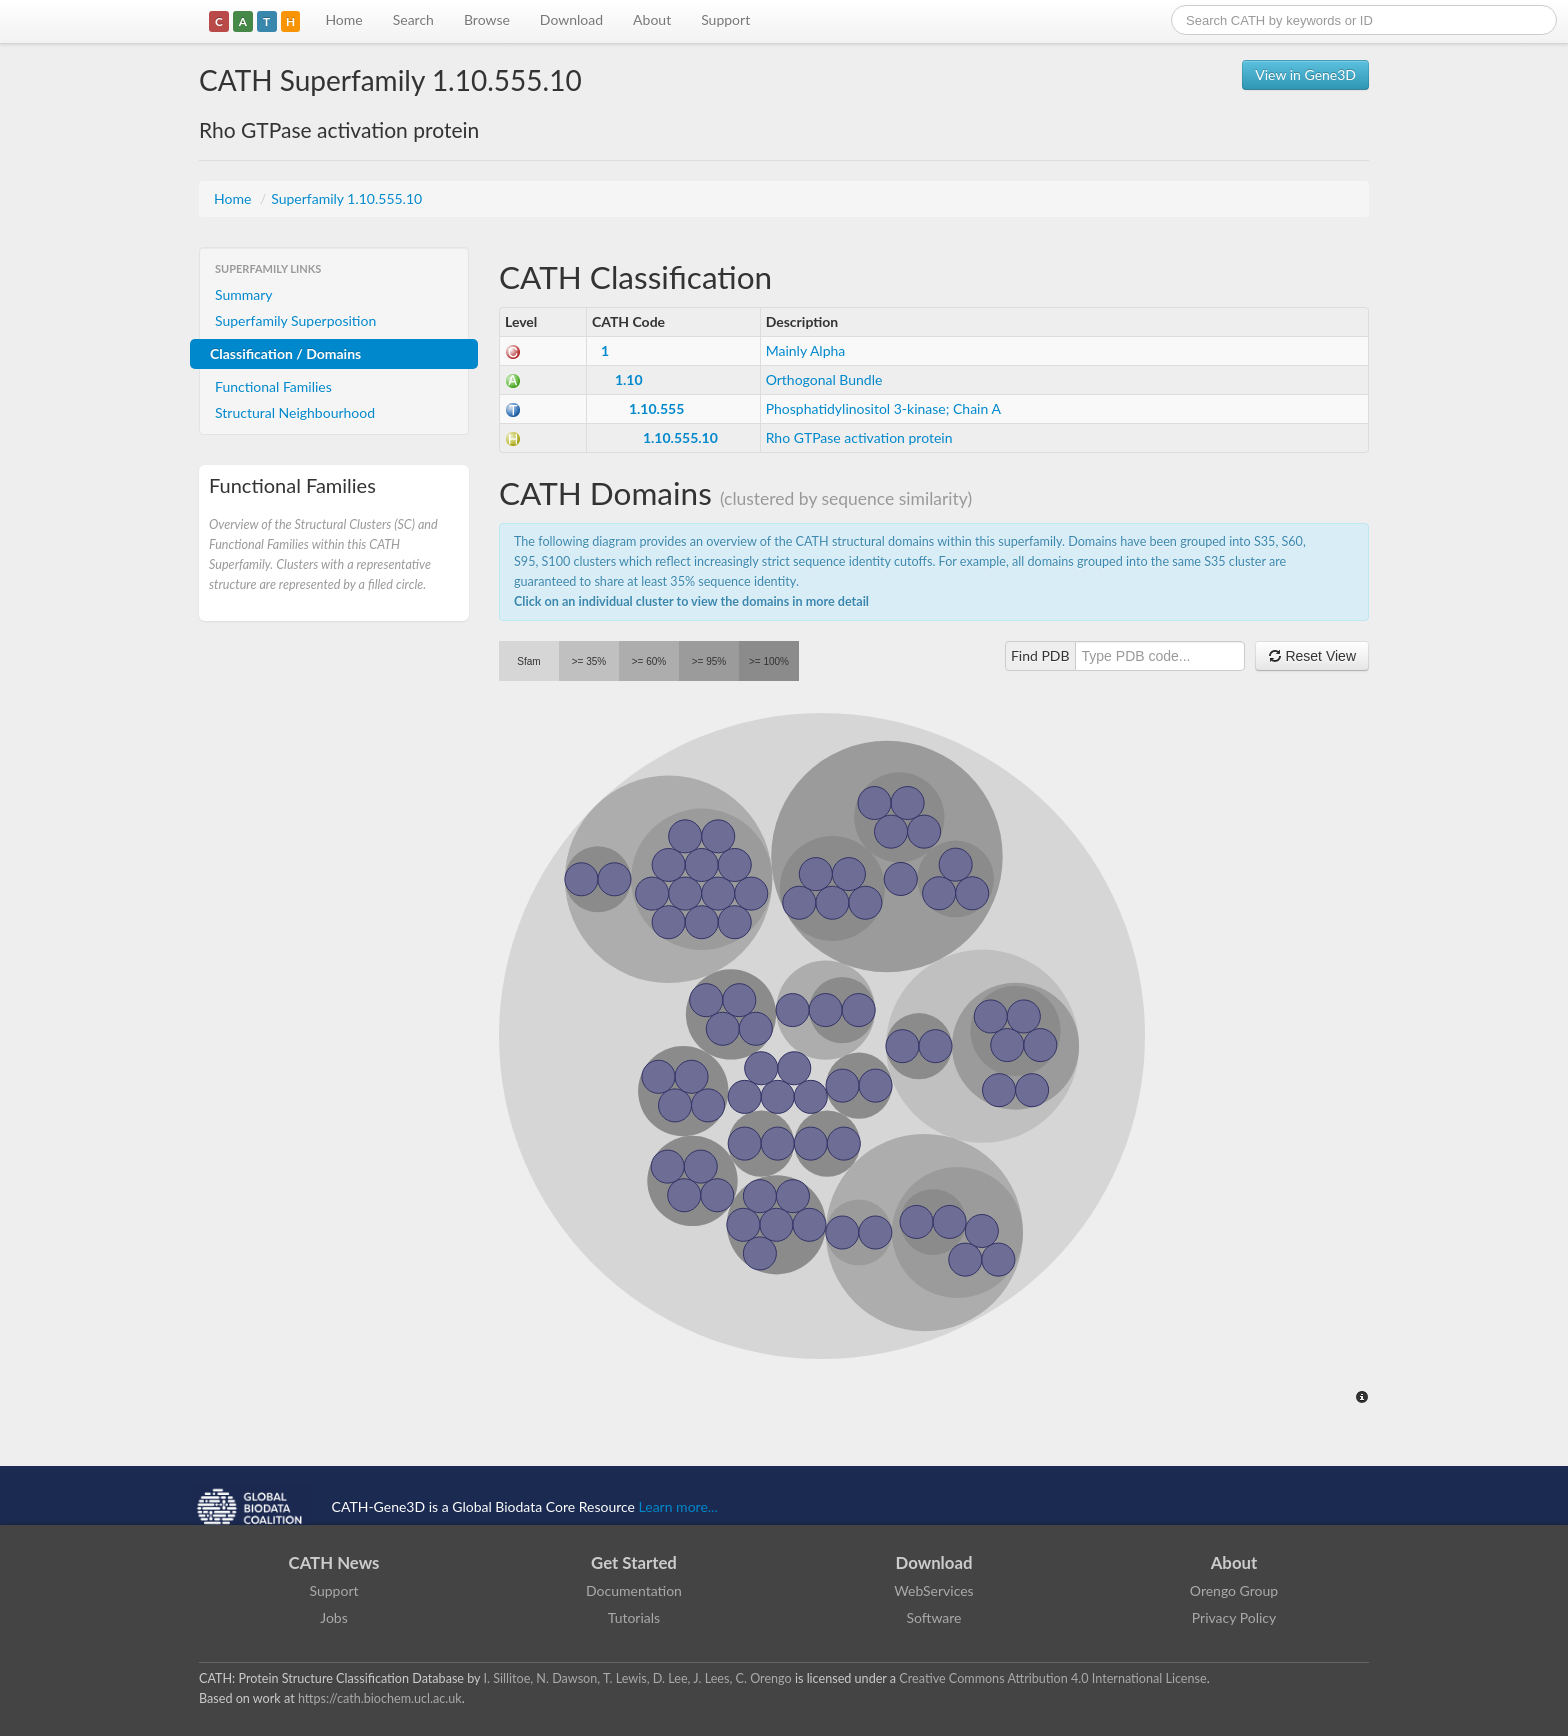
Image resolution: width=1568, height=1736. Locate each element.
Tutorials (634, 1617)
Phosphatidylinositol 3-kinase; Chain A (883, 408)
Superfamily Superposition (295, 320)
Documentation (634, 1590)
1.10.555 (656, 408)
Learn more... (678, 1506)
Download (571, 19)
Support (725, 19)
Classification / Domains (285, 353)
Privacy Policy (1234, 1617)
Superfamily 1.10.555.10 (346, 198)
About (652, 19)
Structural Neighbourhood (295, 412)
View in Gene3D (1305, 74)
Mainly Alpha (806, 350)
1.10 (629, 379)
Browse (487, 19)
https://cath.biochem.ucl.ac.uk (380, 1698)
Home (343, 19)
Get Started (634, 1562)
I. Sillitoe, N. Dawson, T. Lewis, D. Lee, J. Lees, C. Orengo (638, 1678)
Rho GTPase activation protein (859, 437)
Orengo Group (1234, 1590)
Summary (244, 294)
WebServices (933, 1590)
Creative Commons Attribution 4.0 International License (1052, 1678)
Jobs (334, 1617)
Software (934, 1617)
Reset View (1312, 656)
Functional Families (273, 386)
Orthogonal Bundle (824, 379)
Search (413, 19)
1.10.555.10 (680, 437)
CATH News (334, 1562)
